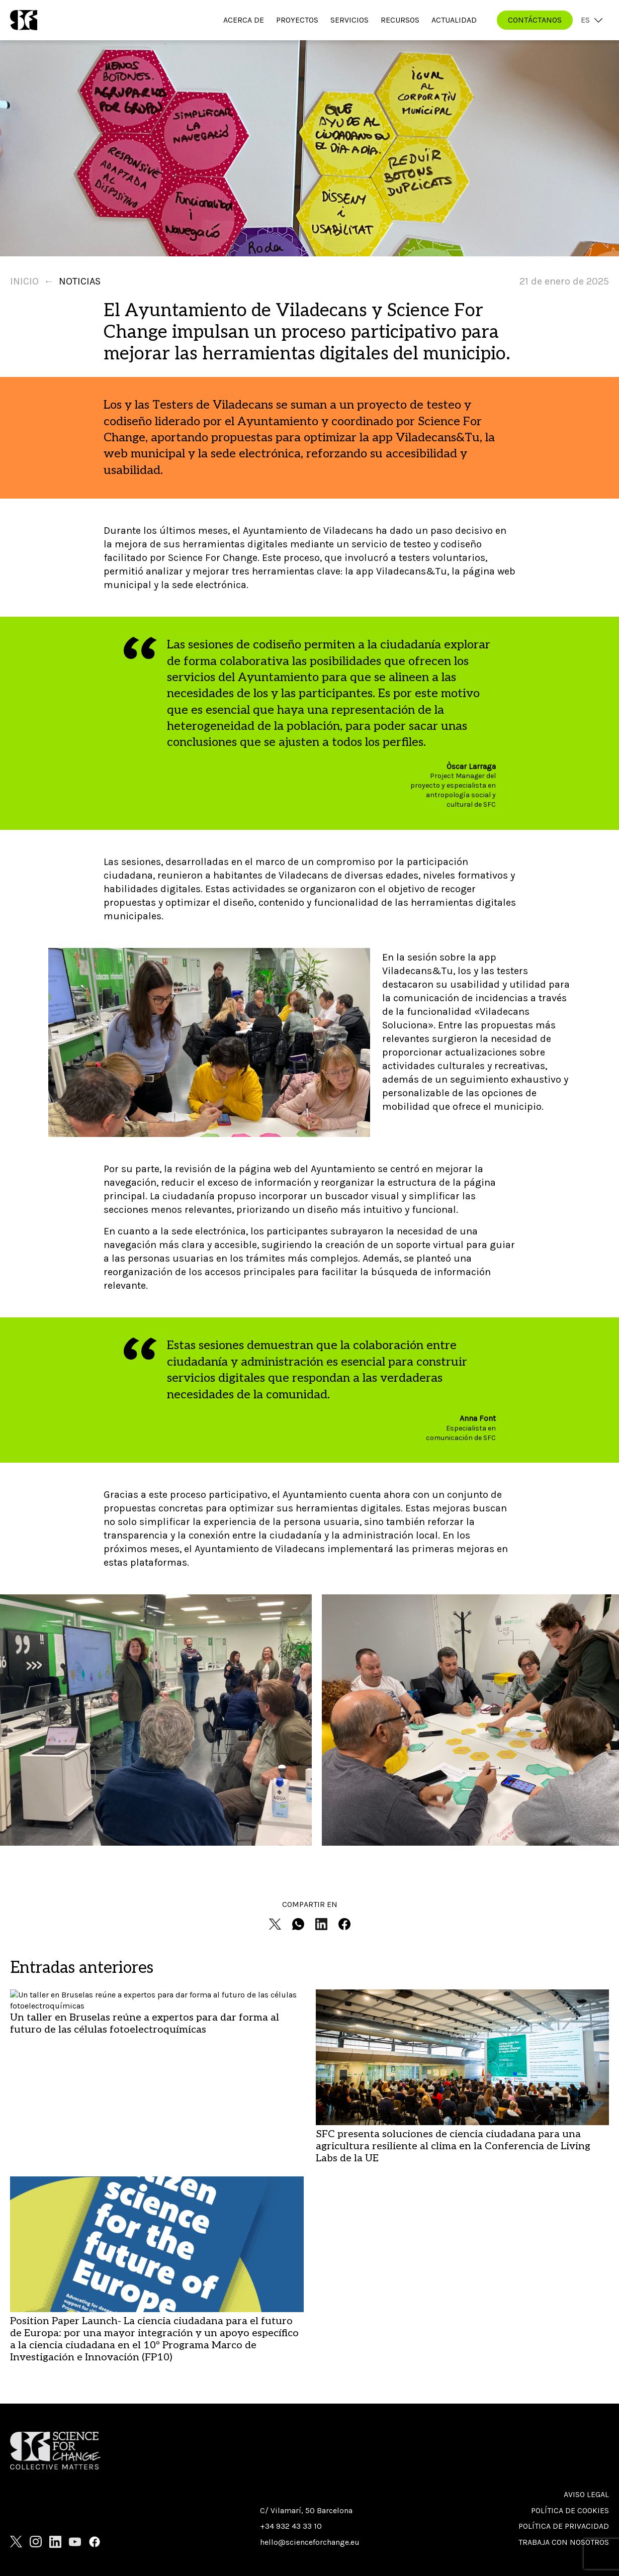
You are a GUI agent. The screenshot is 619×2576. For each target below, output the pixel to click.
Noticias (80, 281)
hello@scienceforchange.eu (310, 2542)
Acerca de (243, 20)
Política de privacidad (563, 2526)
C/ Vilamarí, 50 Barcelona (306, 2510)
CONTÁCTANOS (535, 20)
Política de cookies (570, 2510)
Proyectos (297, 20)
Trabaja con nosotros (563, 2542)
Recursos (400, 20)
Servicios (349, 20)
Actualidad (454, 20)
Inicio (24, 281)
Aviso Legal (586, 2494)
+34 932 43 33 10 (291, 2526)
